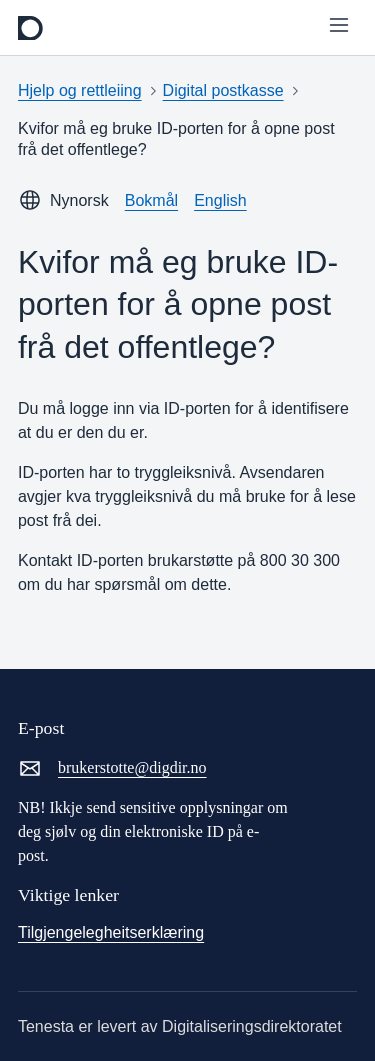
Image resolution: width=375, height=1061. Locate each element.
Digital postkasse (223, 90)
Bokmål (151, 200)
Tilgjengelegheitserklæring (111, 932)
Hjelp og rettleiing (80, 90)
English (220, 200)
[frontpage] (30, 28)
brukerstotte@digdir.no (112, 768)
